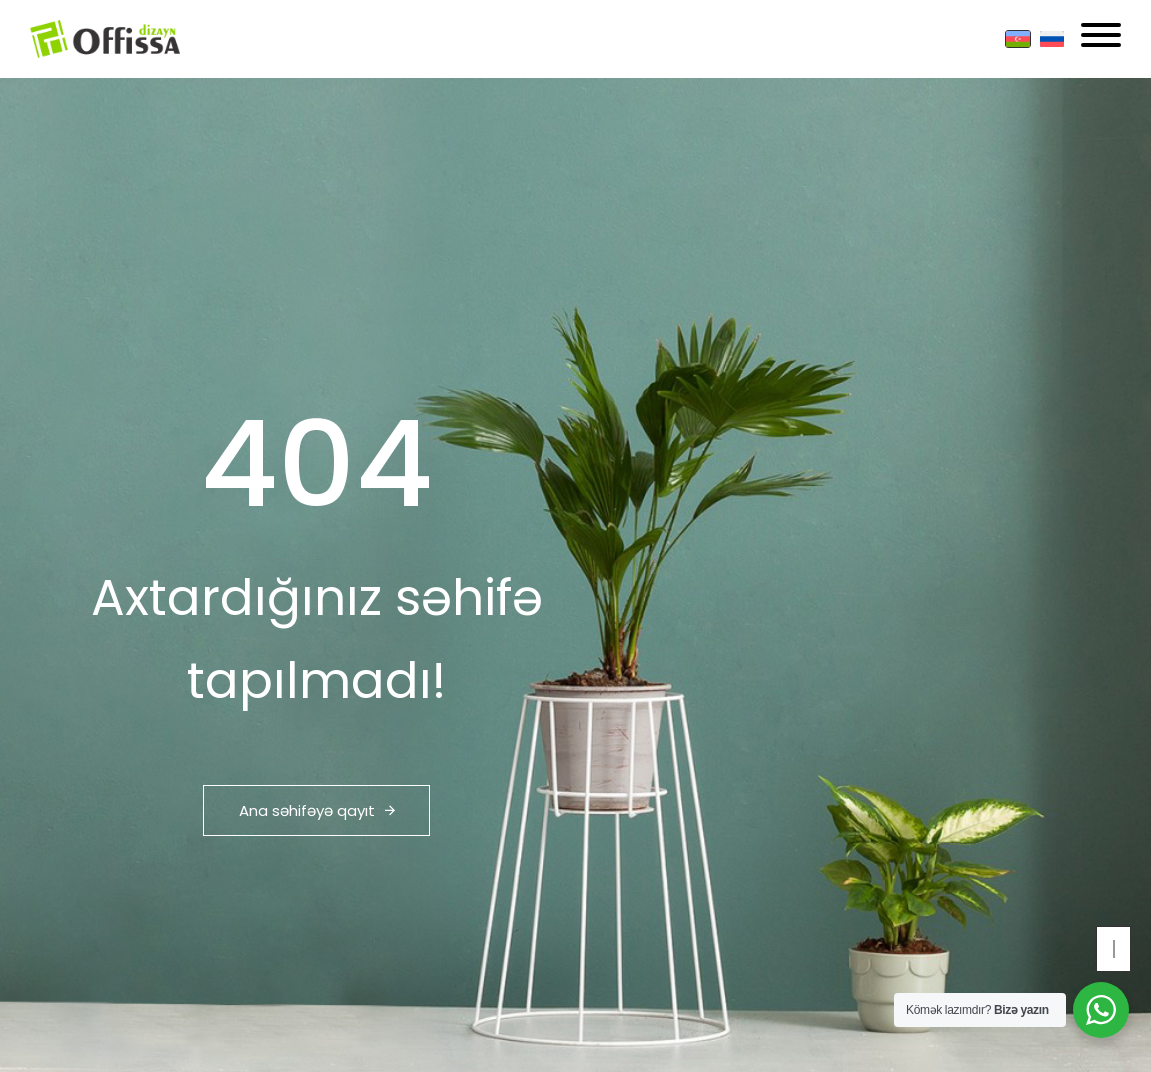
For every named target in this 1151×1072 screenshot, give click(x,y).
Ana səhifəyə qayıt (317, 810)
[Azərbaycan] (1018, 39)
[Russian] (1052, 39)
